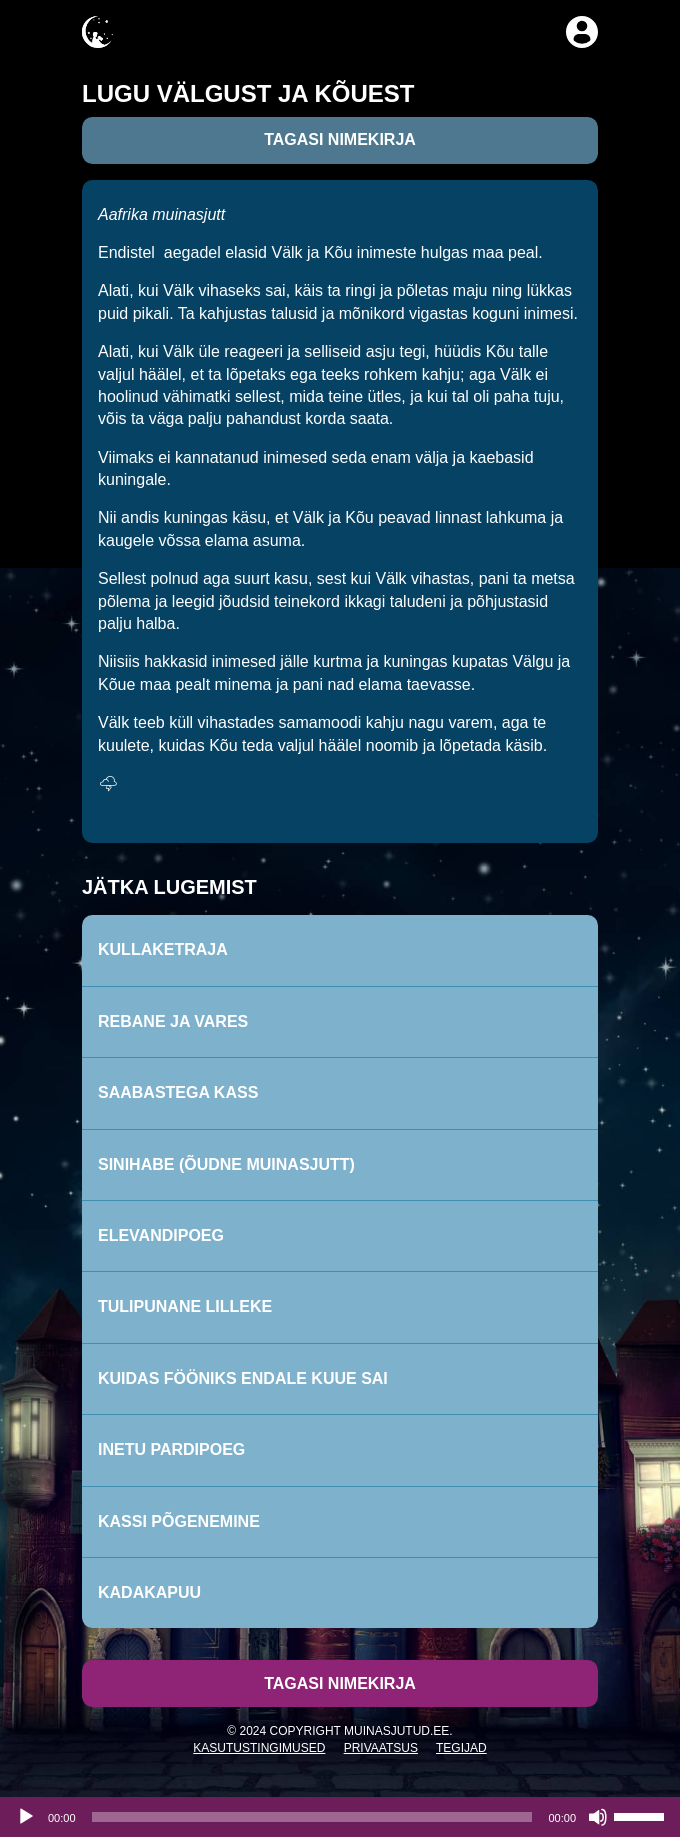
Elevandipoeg (161, 1235)
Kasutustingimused (259, 1748)
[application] (340, 1817)
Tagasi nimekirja (340, 139)
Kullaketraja (163, 949)
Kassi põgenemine (179, 1521)
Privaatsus (381, 1748)
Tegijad (461, 1748)
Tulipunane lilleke (185, 1306)
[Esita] (26, 1817)
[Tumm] (598, 1817)
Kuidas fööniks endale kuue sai (243, 1378)
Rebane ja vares (173, 1021)
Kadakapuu (149, 1592)
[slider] (312, 1817)
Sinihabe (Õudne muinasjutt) (226, 1164)
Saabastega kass (178, 1092)
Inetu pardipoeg (171, 1449)
